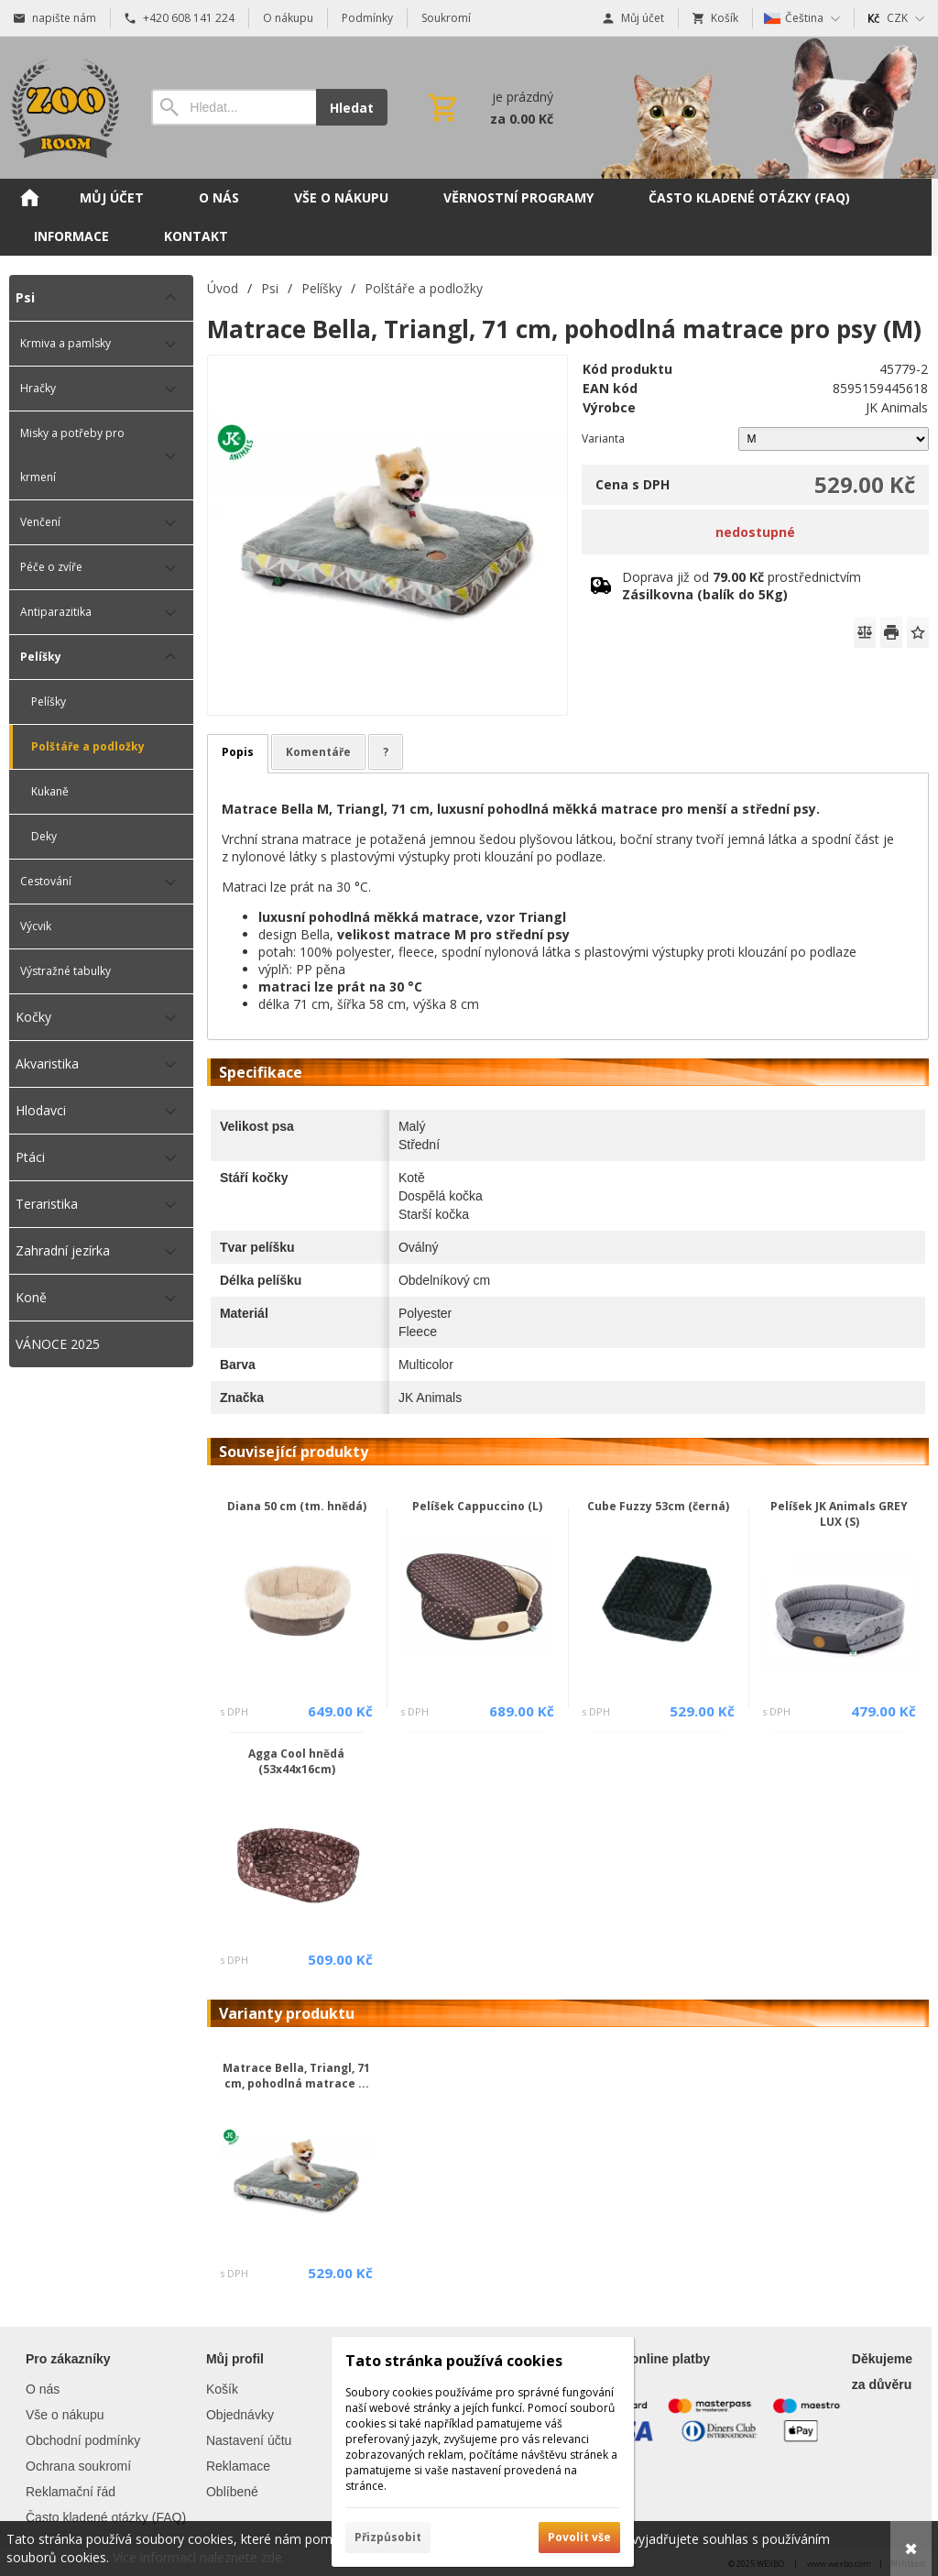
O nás (43, 2389)
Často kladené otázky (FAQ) (106, 2517)
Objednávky (240, 2414)
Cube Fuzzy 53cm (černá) (658, 1506)
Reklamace (238, 2466)
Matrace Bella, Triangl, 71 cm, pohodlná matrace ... (296, 2075)
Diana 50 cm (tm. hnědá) (296, 1506)
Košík (222, 2389)
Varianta (603, 438)
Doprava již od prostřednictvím (741, 585)
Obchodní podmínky (83, 2440)
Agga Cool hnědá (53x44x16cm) (296, 1761)
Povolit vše (579, 2537)
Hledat (352, 107)
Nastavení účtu (248, 2440)
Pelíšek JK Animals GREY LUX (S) (839, 1513)
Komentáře (318, 752)
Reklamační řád (70, 2491)
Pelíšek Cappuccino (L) (477, 1506)
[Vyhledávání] (233, 107)
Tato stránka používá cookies (453, 2361)
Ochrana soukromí (78, 2466)
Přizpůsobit (387, 2537)
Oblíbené (232, 2491)
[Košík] (488, 107)
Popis (238, 752)
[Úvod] (62, 108)
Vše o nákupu (65, 2414)
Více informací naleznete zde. (199, 2557)
